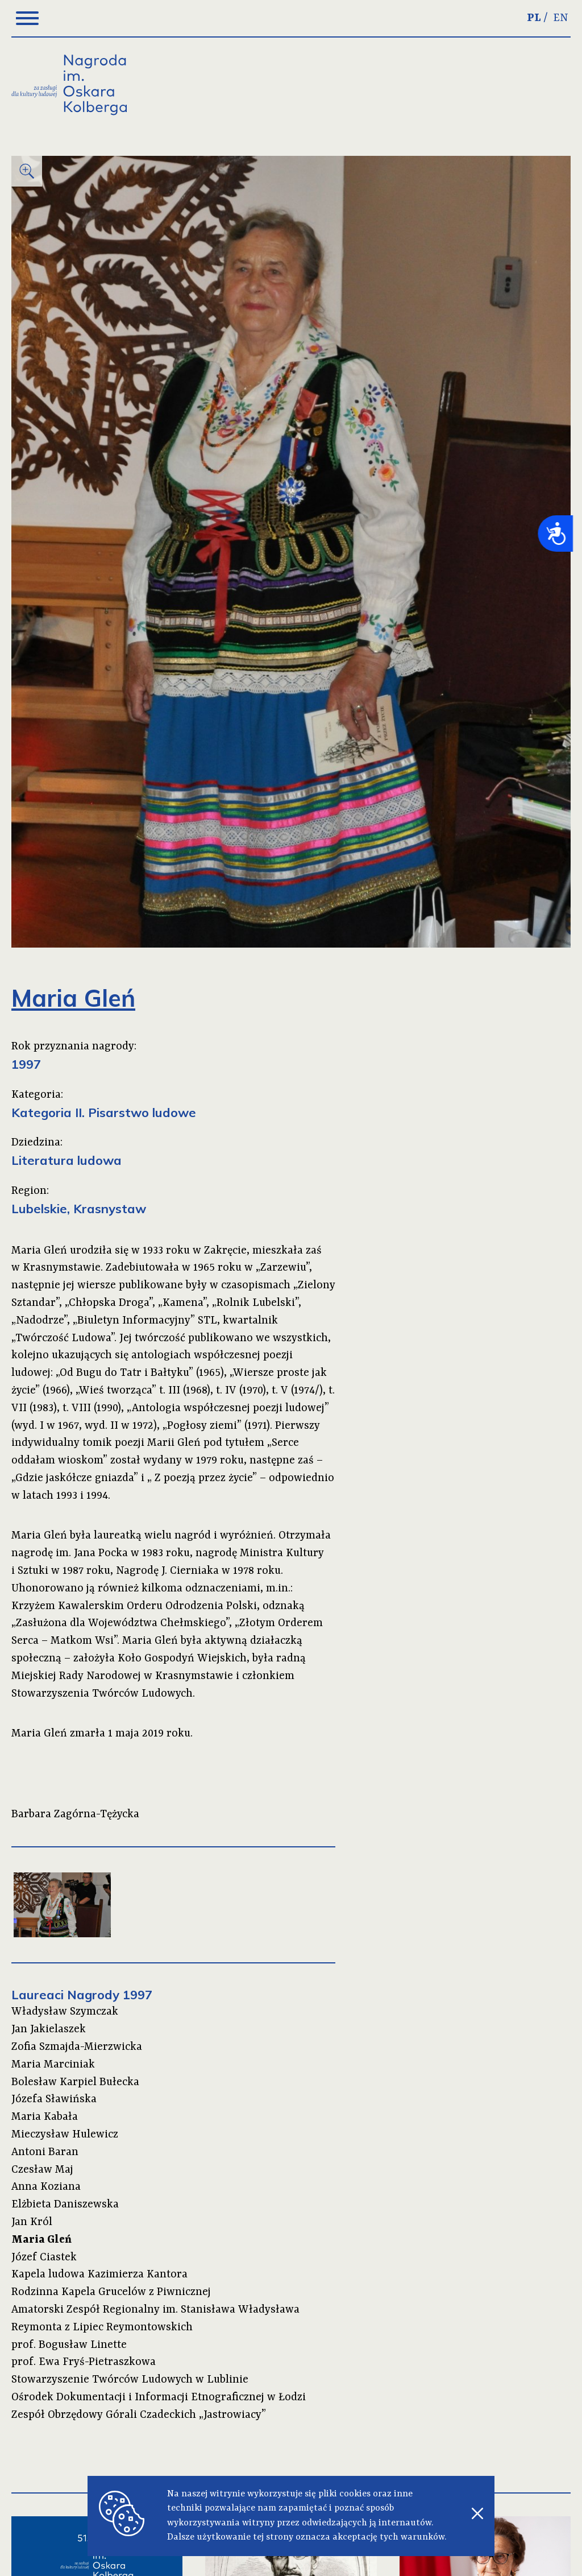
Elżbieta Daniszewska (65, 2204)
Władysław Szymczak (64, 2012)
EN (560, 18)
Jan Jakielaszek (48, 2029)
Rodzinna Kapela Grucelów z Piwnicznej (111, 2292)
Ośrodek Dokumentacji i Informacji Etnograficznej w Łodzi (158, 2397)
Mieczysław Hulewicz (64, 2134)
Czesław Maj (42, 2170)
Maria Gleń (41, 2240)
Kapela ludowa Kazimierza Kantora (99, 2274)
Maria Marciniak (53, 2064)
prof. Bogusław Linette (69, 2345)
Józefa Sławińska (54, 2099)
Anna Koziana (46, 2187)
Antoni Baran (44, 2152)
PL (534, 18)
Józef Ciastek (44, 2257)
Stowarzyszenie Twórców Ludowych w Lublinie (129, 2380)
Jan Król (31, 2222)
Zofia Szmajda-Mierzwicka (76, 2047)
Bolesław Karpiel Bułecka (75, 2082)
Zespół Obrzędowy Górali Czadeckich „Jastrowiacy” (138, 2415)
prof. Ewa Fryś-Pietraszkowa (83, 2362)
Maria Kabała (44, 2117)
